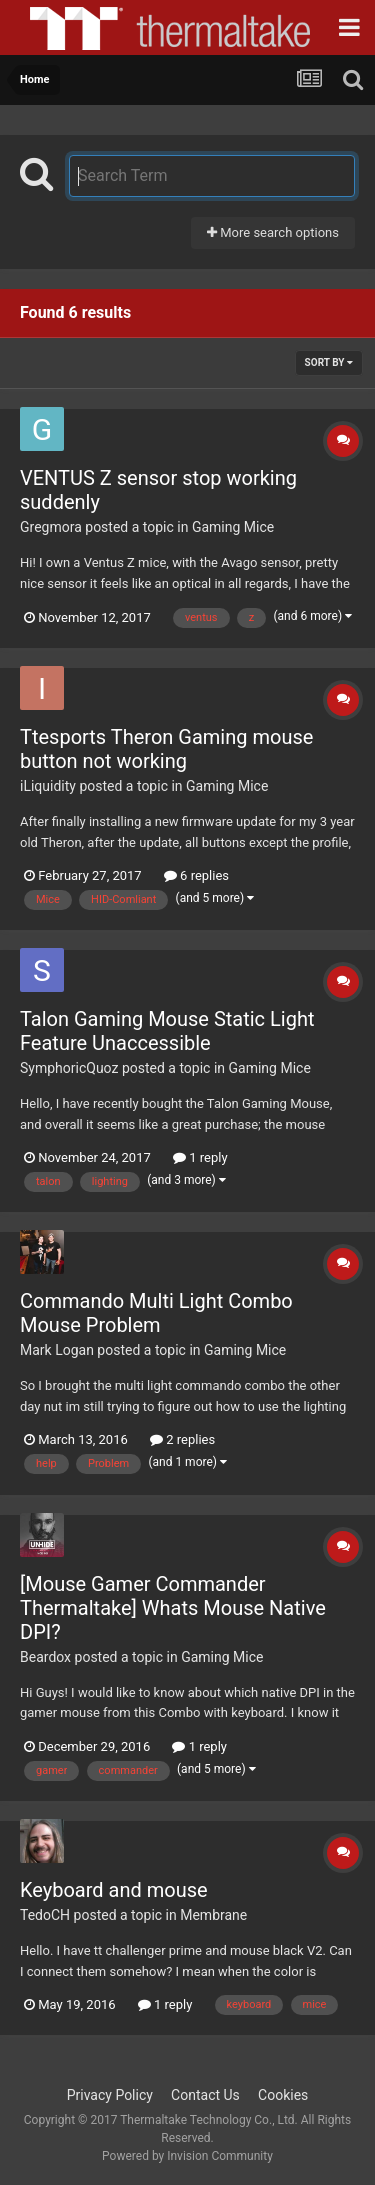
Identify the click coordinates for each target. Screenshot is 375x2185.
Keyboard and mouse (114, 1890)
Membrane (213, 1915)
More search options (273, 232)
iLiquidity (48, 786)
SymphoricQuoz (69, 1068)
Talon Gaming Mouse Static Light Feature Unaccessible (167, 1031)
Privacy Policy (110, 2095)
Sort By (329, 362)
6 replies (196, 875)
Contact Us (205, 2095)
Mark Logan (57, 1350)
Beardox (45, 1657)
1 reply (200, 1157)
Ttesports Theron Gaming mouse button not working (166, 749)
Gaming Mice (233, 527)
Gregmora (51, 527)
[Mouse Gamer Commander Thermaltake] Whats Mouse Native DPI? (173, 1608)
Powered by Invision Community (187, 2156)
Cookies (283, 2095)
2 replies (182, 1439)
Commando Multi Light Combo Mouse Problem (156, 1313)
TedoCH (45, 1915)
